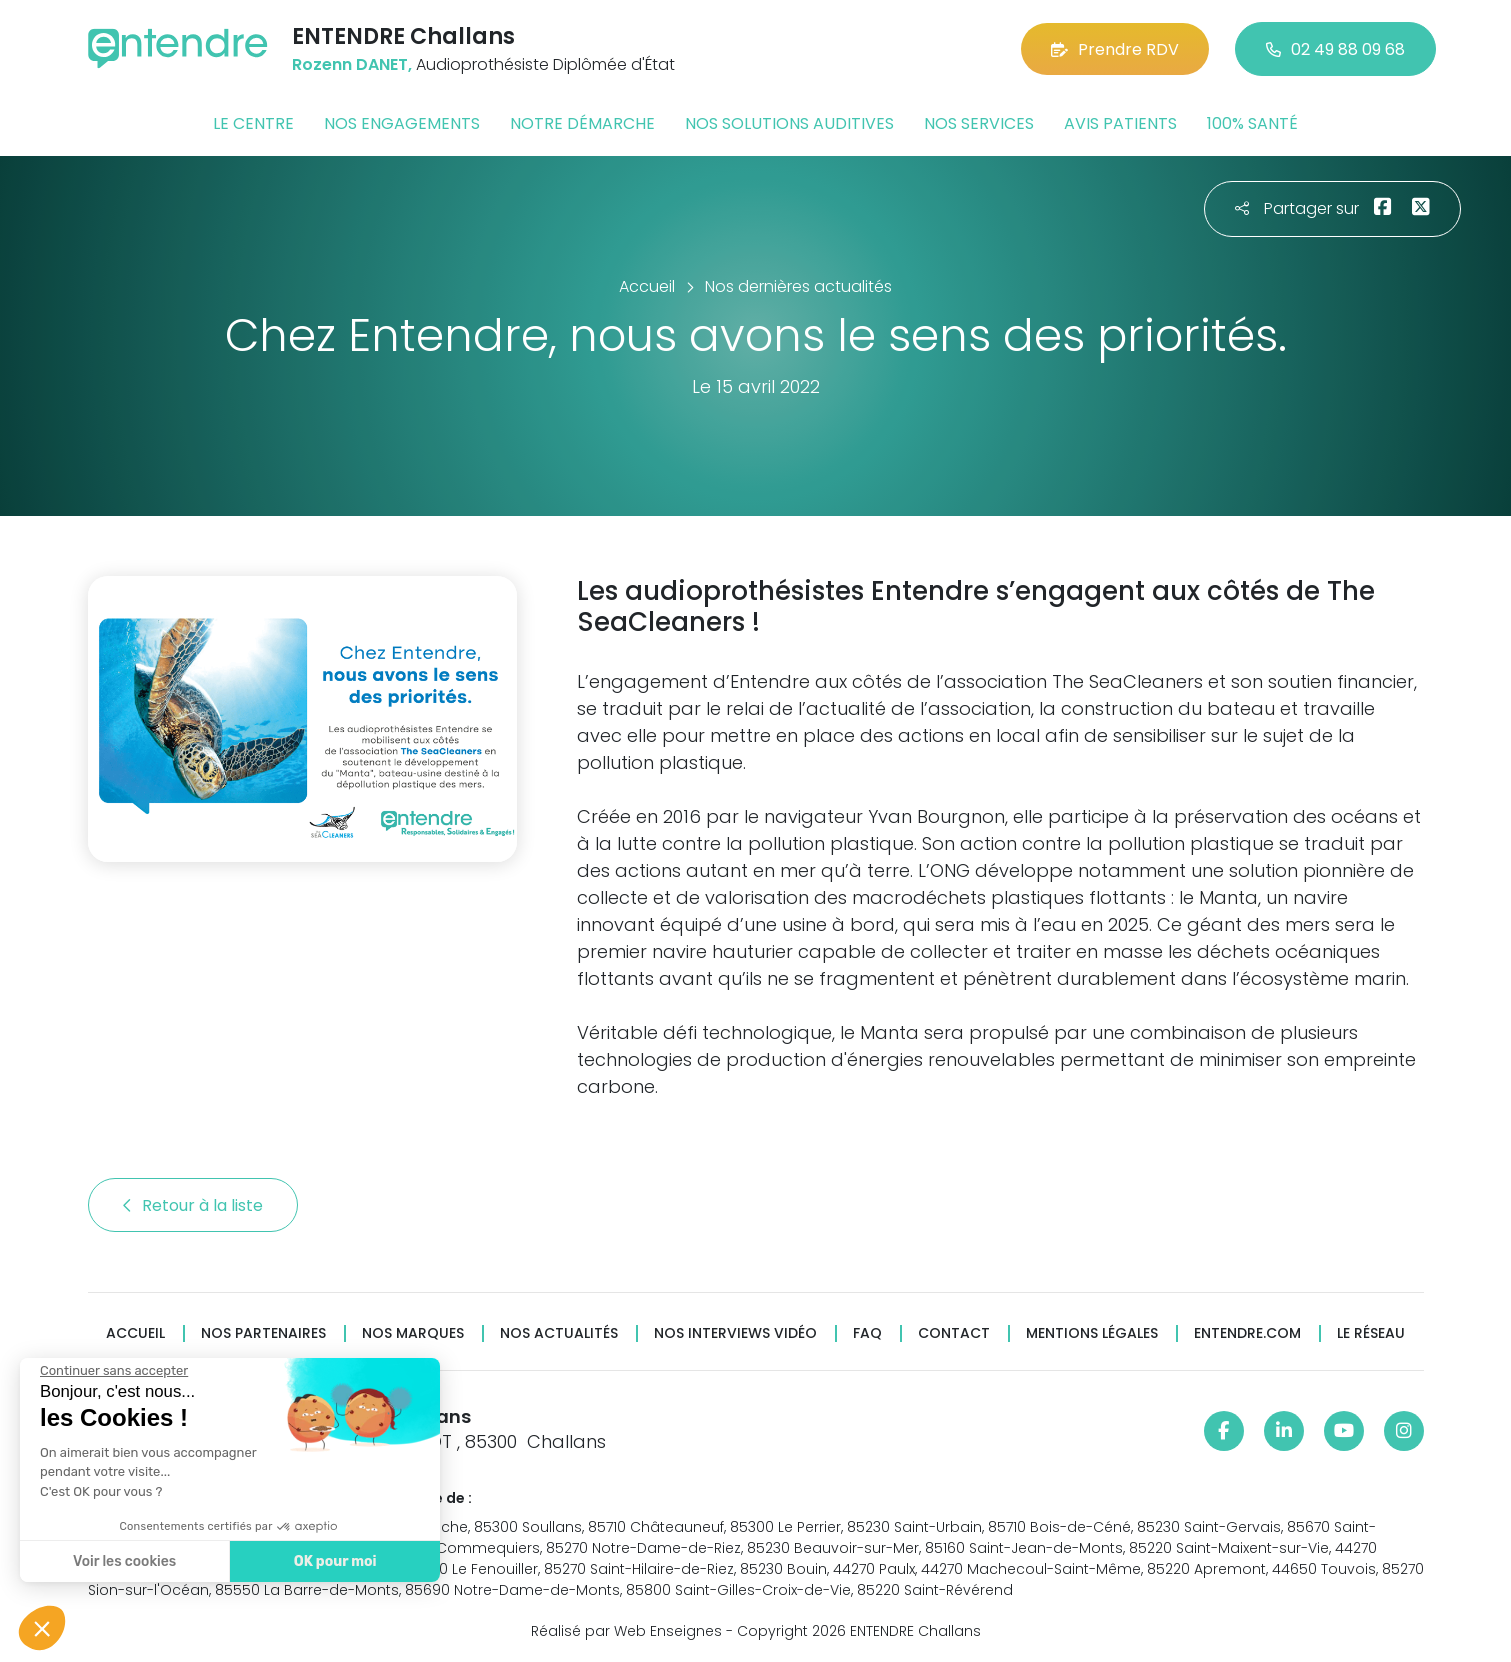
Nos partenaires (263, 1333)
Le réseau (1371, 1333)
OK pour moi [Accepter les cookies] (332, 1561)
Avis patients (1120, 123)
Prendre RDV (1115, 49)
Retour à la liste (193, 1205)
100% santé (1252, 123)
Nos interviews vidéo (735, 1333)
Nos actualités (559, 1333)
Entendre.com (1247, 1333)
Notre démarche (582, 123)
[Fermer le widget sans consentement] (112, 1371)
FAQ (867, 1333)
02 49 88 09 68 (1335, 49)
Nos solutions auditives (789, 123)
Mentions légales (1092, 1333)
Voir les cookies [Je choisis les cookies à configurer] (122, 1561)
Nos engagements (402, 123)
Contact (954, 1333)
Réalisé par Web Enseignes (626, 1631)
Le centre (253, 123)
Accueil (135, 1333)
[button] (42, 1628)
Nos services (979, 123)
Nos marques (413, 1333)
